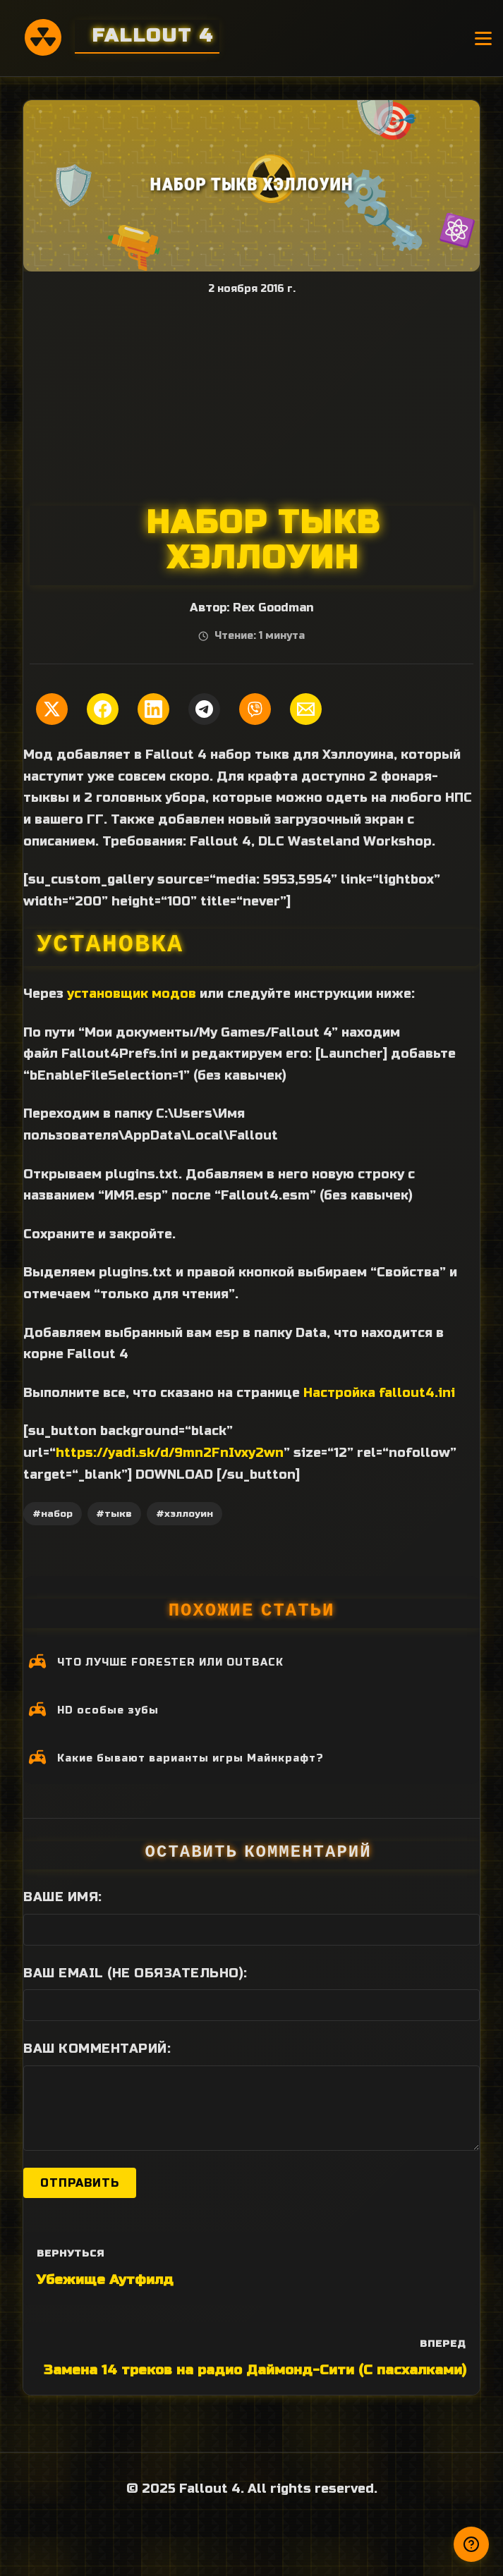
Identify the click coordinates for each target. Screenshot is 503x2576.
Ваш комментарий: (97, 2048)
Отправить (79, 2183)
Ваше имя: (62, 1897)
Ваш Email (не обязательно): (135, 1973)
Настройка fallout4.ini (379, 1392)
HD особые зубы (108, 1710)
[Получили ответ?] (471, 2544)
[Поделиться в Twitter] (52, 709)
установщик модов (131, 993)
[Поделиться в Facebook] (103, 709)
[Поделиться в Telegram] (204, 709)
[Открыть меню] (483, 38)
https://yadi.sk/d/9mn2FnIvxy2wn (170, 1452)
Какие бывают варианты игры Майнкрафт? (190, 1758)
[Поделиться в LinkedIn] (153, 709)
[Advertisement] (251, 400)
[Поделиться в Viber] (255, 709)
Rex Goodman (273, 608)
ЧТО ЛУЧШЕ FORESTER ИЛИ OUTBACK (170, 1662)
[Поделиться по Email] (306, 709)
